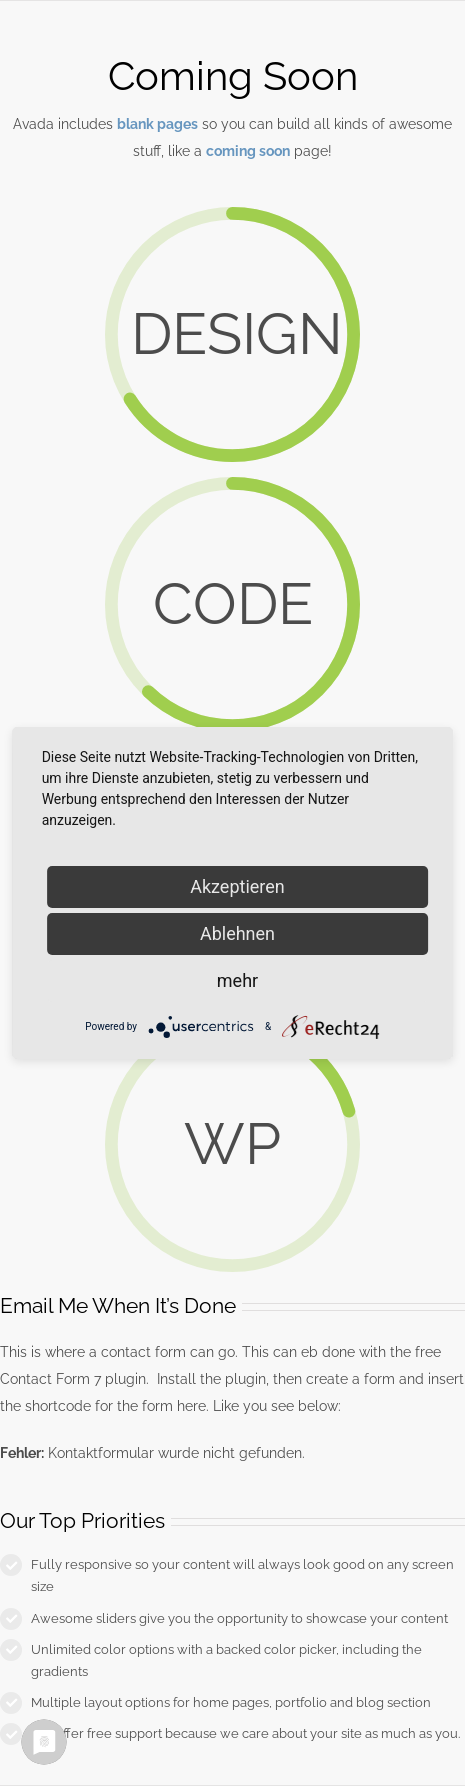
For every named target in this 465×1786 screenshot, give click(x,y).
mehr (237, 980)
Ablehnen (237, 933)
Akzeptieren (237, 886)
